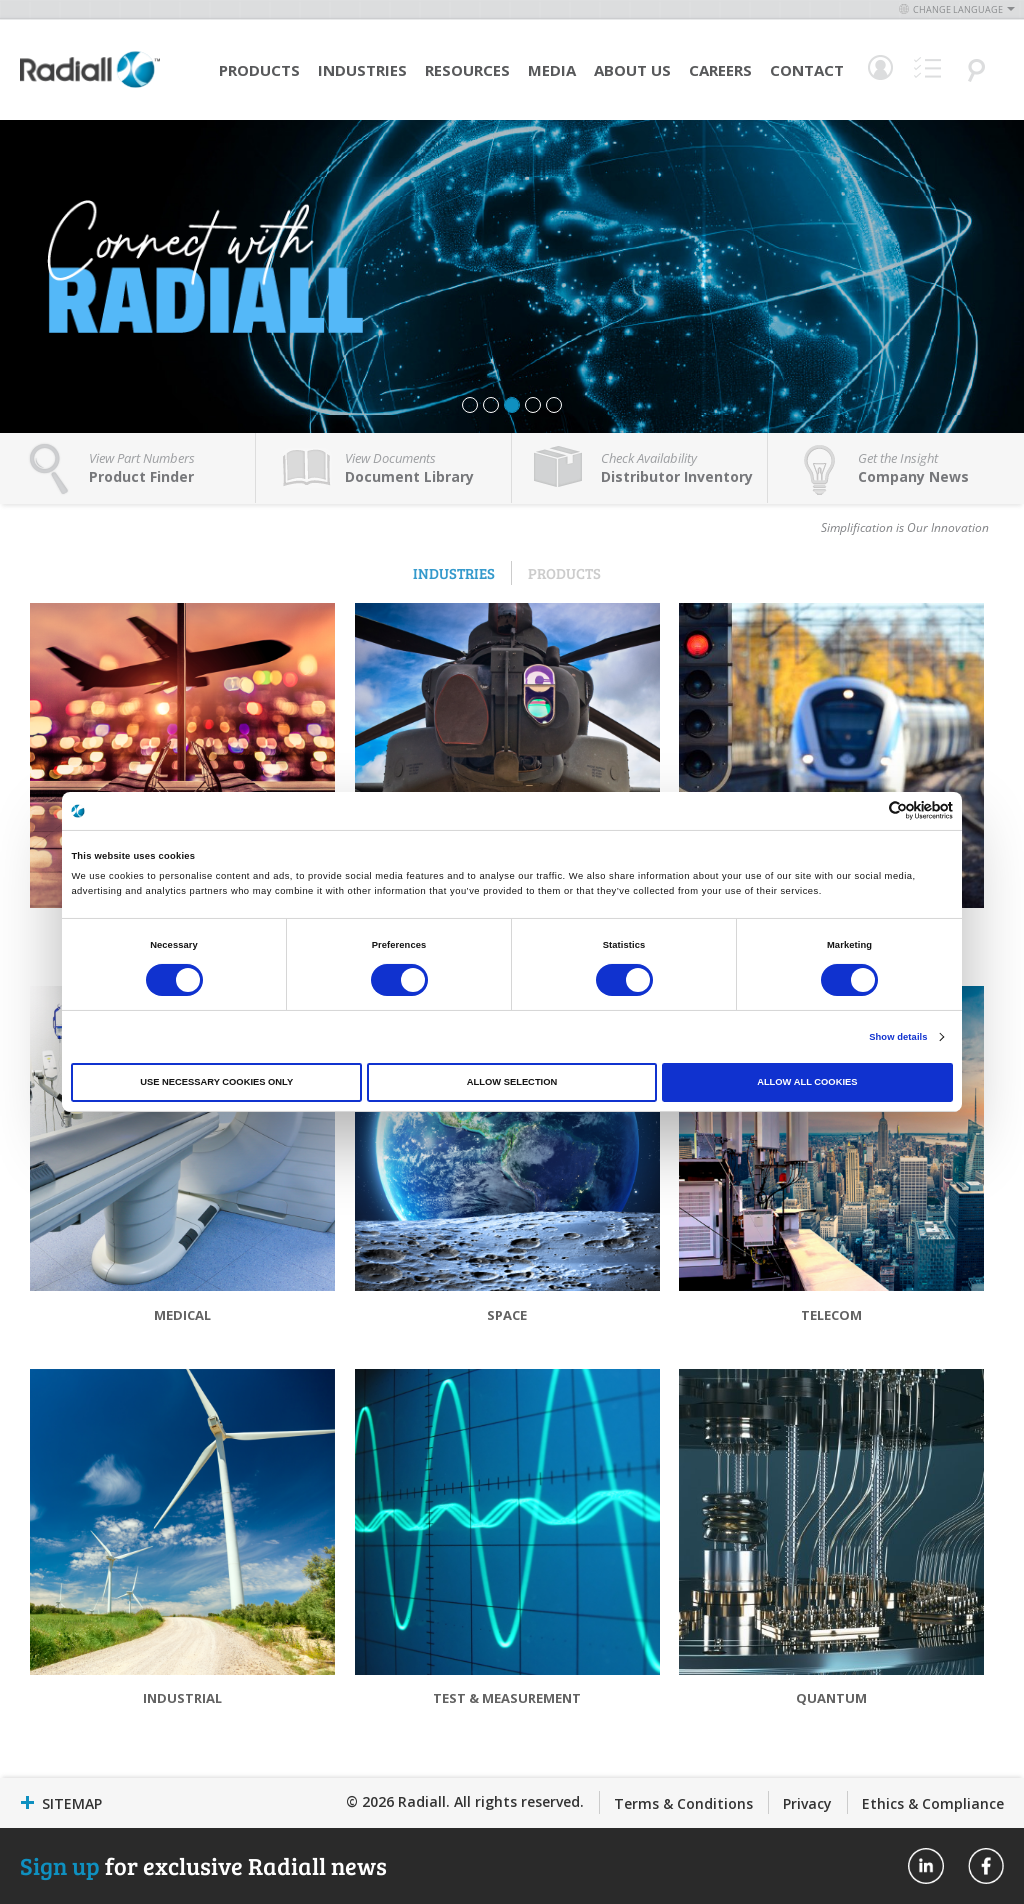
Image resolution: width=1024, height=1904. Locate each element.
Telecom (831, 1315)
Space (507, 1315)
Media (552, 70)
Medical (182, 1315)
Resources (467, 70)
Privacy (807, 1803)
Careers (720, 70)
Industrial (182, 1698)
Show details (898, 1037)
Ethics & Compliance (933, 1803)
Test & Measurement (507, 1698)
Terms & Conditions (683, 1803)
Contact (807, 70)
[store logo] (90, 85)
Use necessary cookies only (216, 1082)
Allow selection (512, 1082)
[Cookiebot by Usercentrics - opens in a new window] (865, 810)
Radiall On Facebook (986, 1866)
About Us (632, 70)
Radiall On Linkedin (926, 1866)
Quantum (831, 1698)
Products (259, 70)
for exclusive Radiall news (203, 1865)
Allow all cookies (807, 1082)
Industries (362, 70)
